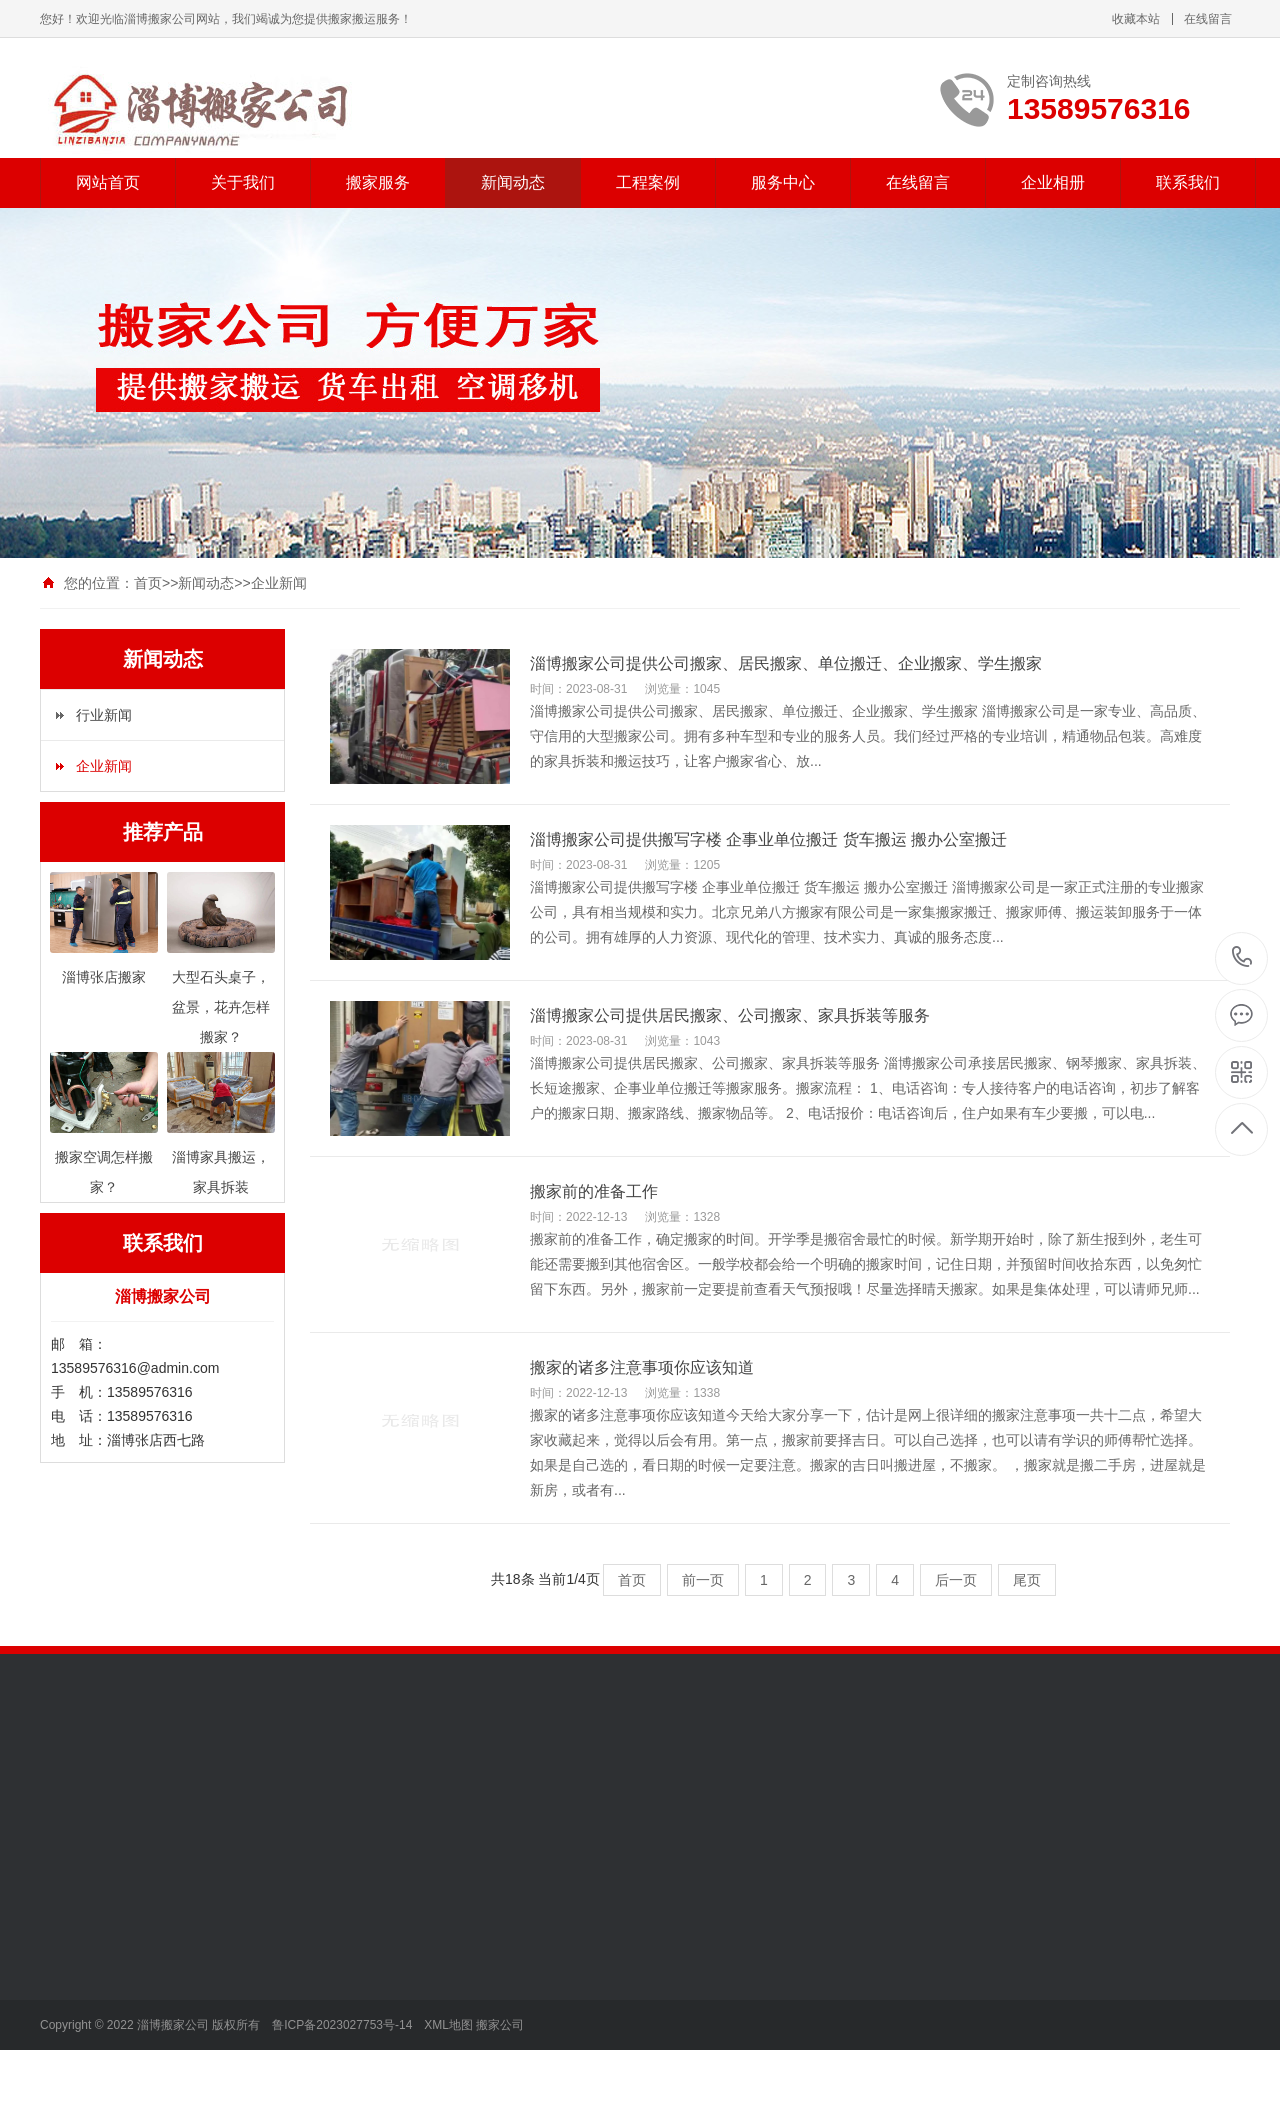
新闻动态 (513, 182)
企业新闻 (279, 583)
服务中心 (783, 182)
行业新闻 (104, 715)
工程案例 (648, 182)
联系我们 (1188, 182)
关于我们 (243, 182)
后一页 (956, 1580)
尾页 (1027, 1580)
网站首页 (108, 182)
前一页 (703, 1580)
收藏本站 (1136, 19)
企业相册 (1053, 182)
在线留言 (1208, 19)
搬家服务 (378, 182)
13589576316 (1242, 957)
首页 (148, 583)
